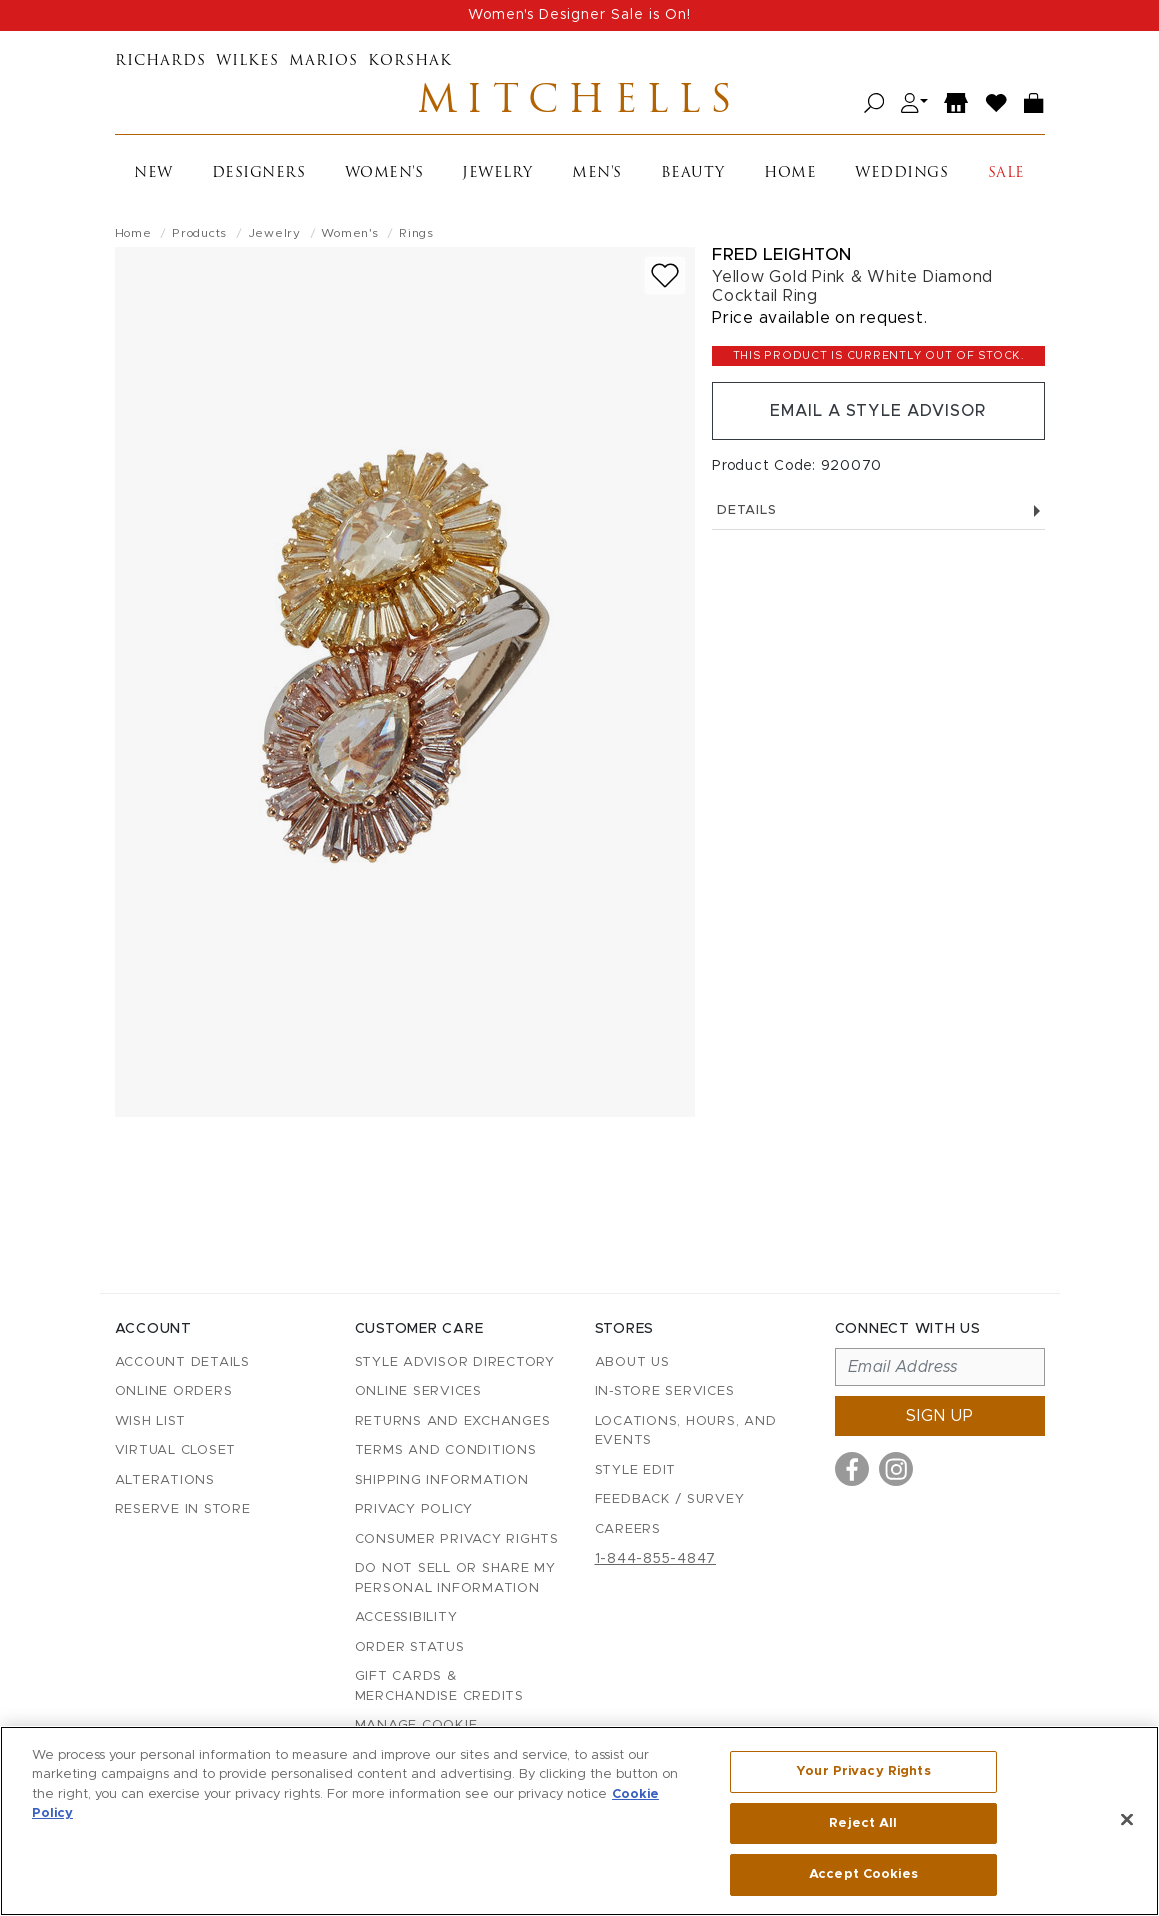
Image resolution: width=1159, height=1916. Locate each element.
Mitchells (580, 103)
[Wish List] (997, 103)
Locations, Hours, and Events (686, 1431)
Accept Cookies (863, 1874)
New (153, 173)
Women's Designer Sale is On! (579, 15)
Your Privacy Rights (863, 1771)
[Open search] (874, 103)
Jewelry (497, 173)
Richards (160, 61)
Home (790, 173)
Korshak (410, 61)
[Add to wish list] (665, 275)
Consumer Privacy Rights (457, 1539)
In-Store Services (665, 1391)
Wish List (150, 1421)
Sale (1006, 173)
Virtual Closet (176, 1450)
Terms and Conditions (446, 1450)
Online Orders (174, 1391)
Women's (384, 173)
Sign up (940, 1416)
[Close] (1127, 1820)
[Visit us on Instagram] (896, 1469)
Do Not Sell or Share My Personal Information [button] (455, 1578)
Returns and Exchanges (453, 1421)
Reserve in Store (183, 1509)
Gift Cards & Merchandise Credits (439, 1686)
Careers (628, 1529)
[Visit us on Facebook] (852, 1469)
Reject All (863, 1823)
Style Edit (636, 1470)
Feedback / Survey (670, 1499)
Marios (323, 61)
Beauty (693, 173)
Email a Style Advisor (878, 411)
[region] (579, 1821)
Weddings (901, 173)
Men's (597, 173)
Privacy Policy (414, 1509)
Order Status (410, 1647)
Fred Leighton (782, 254)
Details (878, 510)
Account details (182, 1362)
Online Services (418, 1391)
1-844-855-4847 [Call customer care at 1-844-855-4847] (656, 1559)
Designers (259, 173)
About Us (632, 1362)
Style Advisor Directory (455, 1362)
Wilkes (247, 61)
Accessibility (406, 1617)
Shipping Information (442, 1480)
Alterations (165, 1480)
